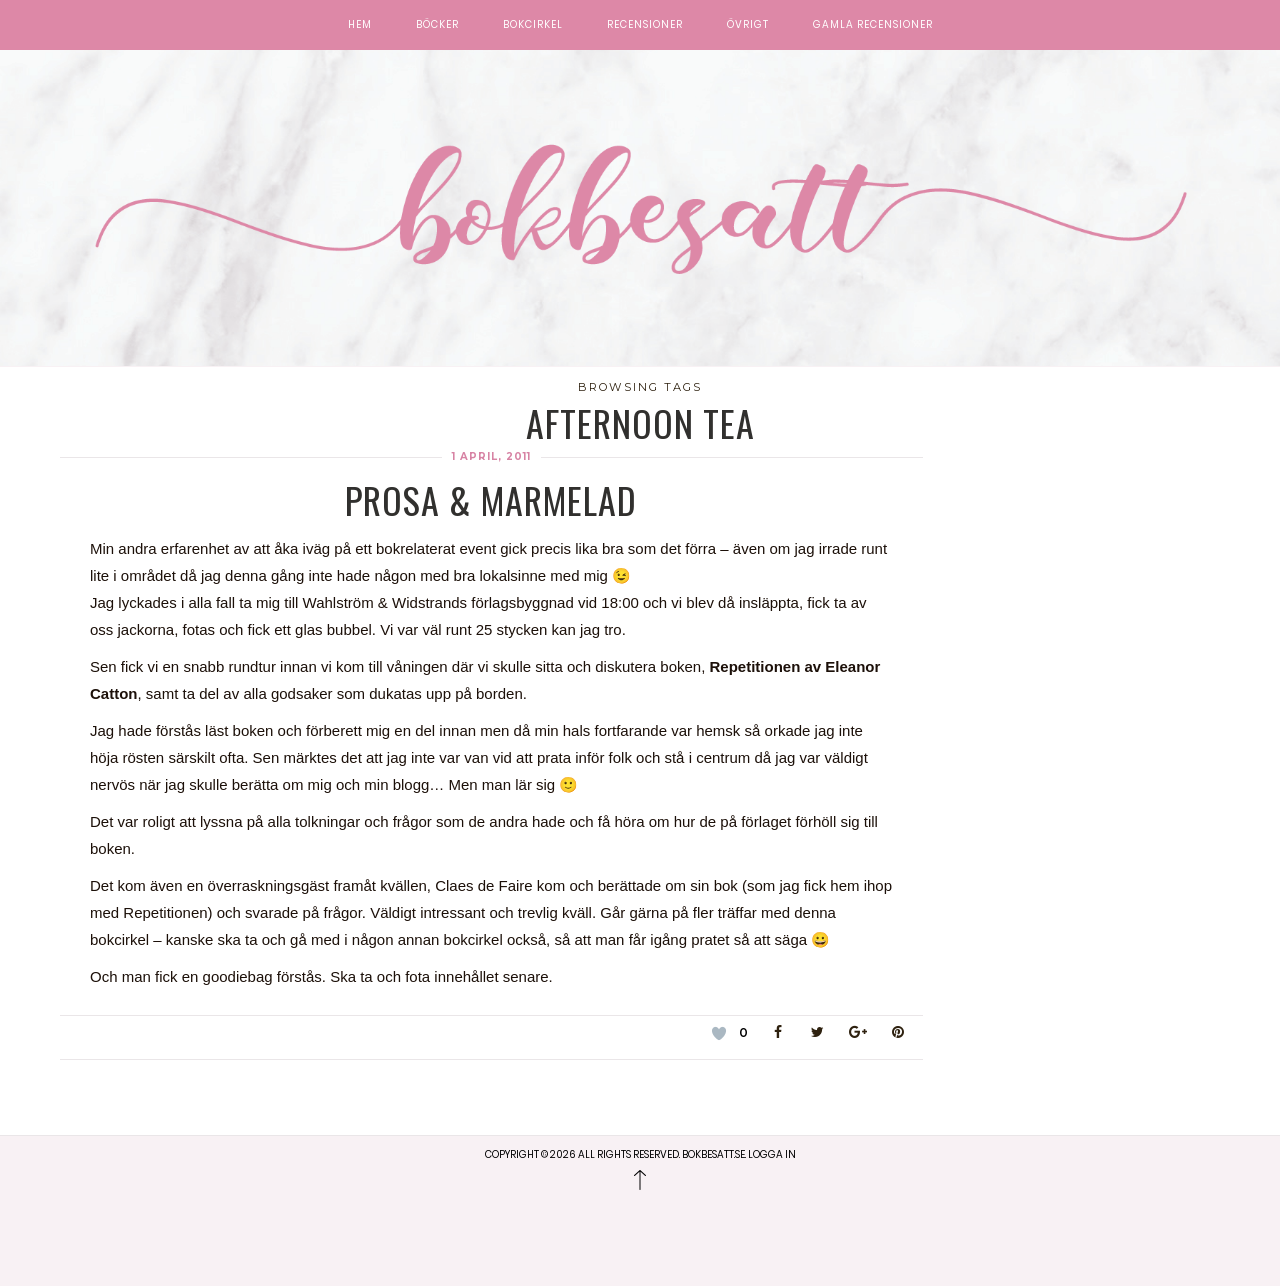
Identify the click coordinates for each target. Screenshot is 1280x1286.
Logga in (772, 1154)
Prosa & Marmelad (491, 499)
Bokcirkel (533, 25)
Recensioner (645, 25)
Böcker (437, 25)
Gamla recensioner (873, 25)
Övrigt (748, 25)
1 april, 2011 (491, 456)
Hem (360, 25)
